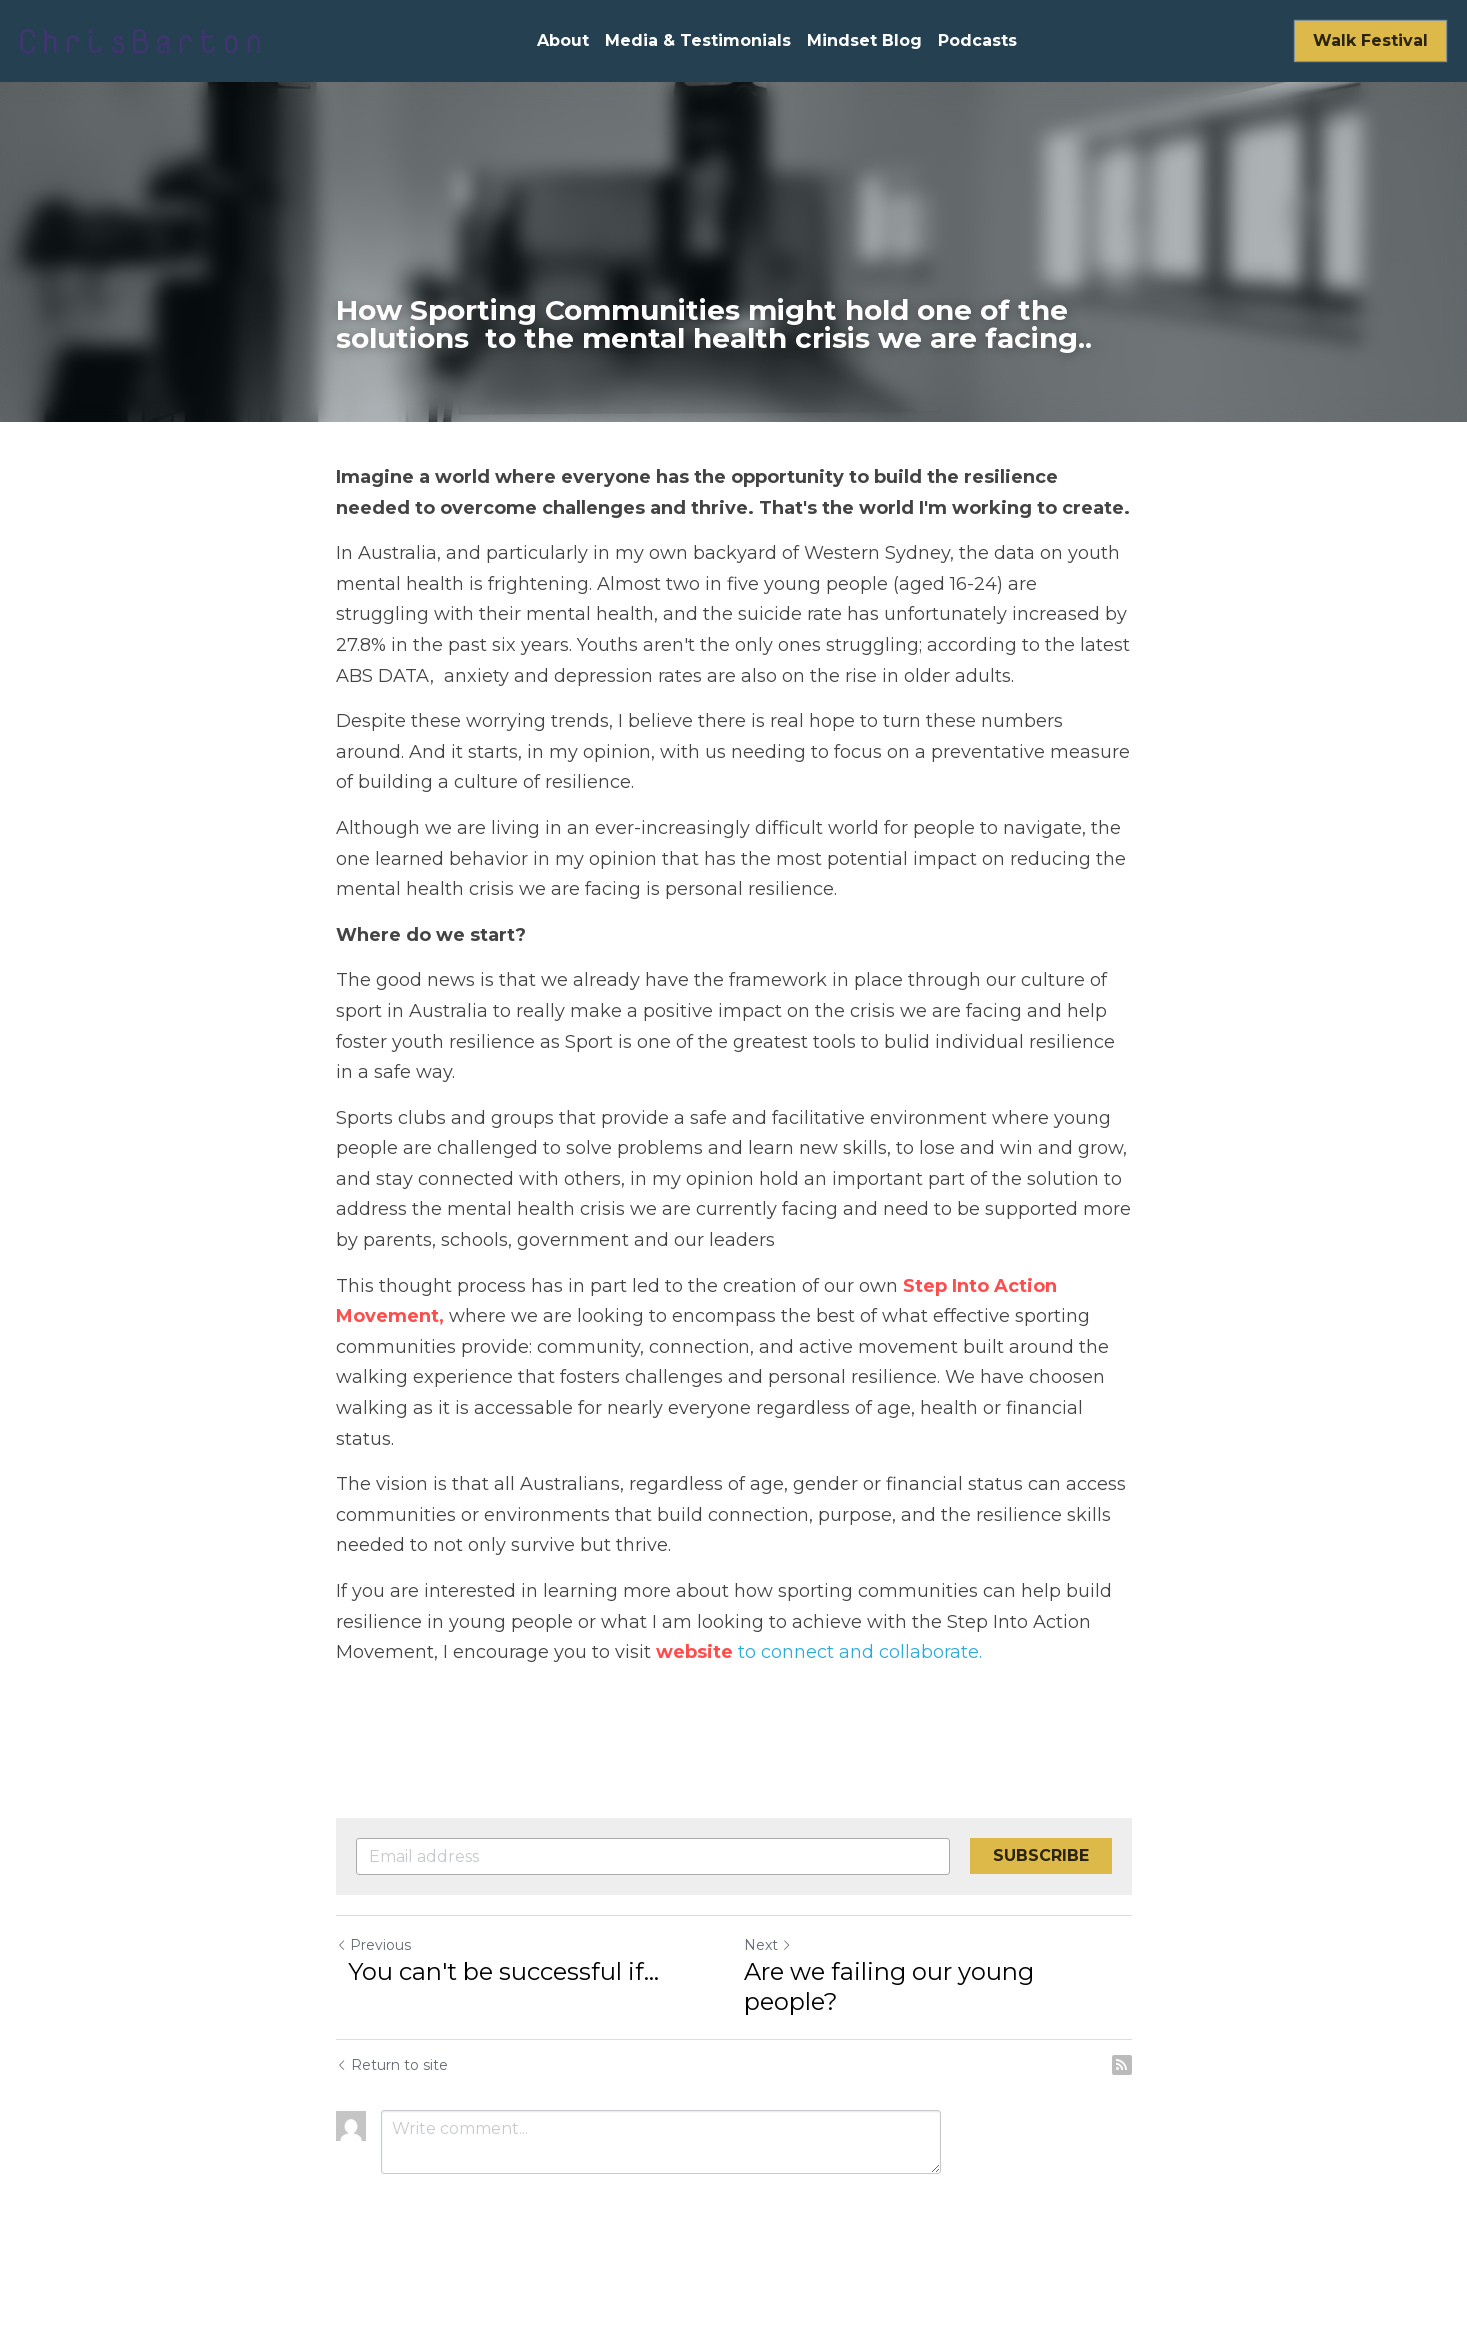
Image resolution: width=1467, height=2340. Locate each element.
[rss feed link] (1122, 2065)
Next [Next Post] (768, 1945)
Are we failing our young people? (889, 1986)
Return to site (392, 2065)
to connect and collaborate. (857, 1652)
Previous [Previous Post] (373, 1945)
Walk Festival (1370, 40)
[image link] (140, 39)
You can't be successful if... (497, 1971)
